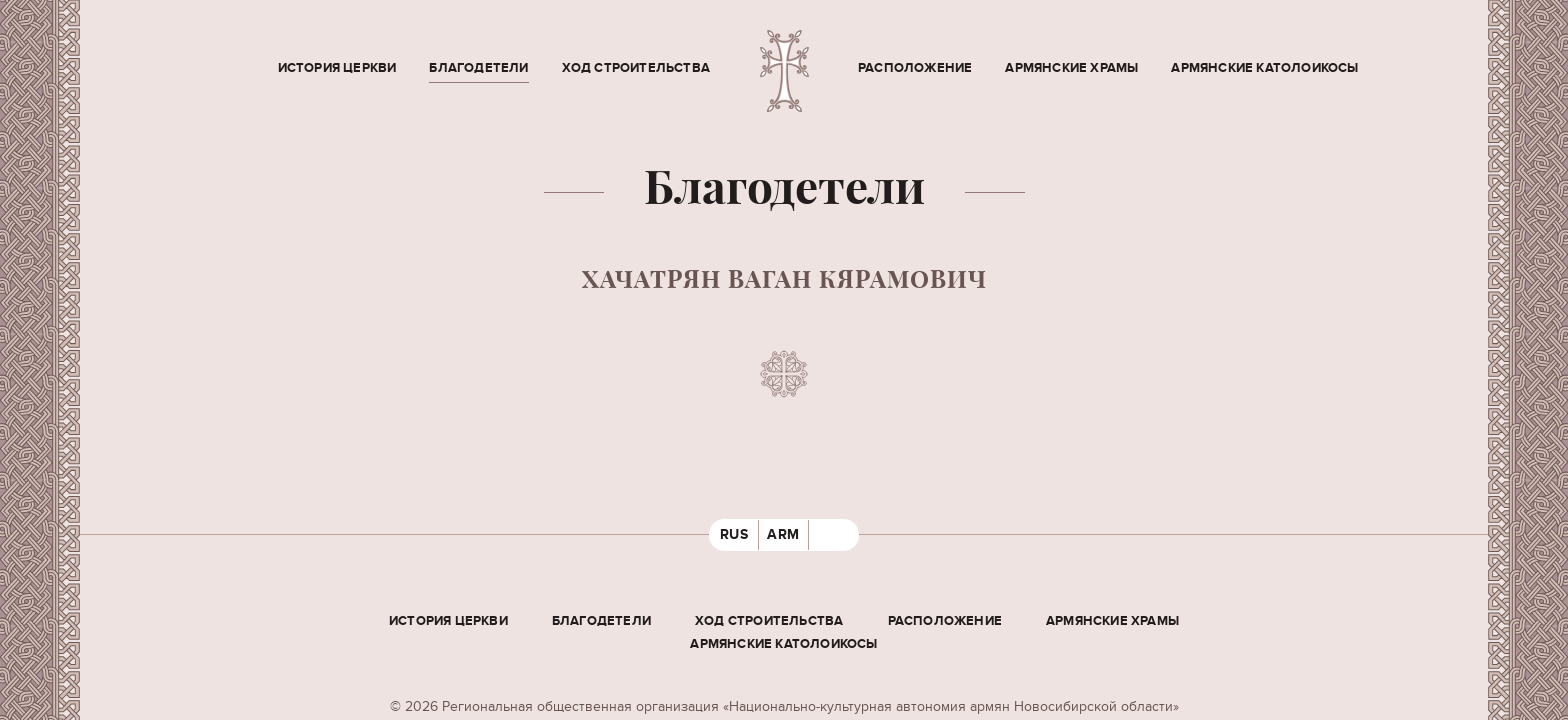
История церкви (337, 68)
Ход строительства (636, 68)
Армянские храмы (1071, 68)
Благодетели (478, 68)
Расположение (915, 68)
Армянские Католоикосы (1264, 68)
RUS (734, 534)
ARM (783, 534)
